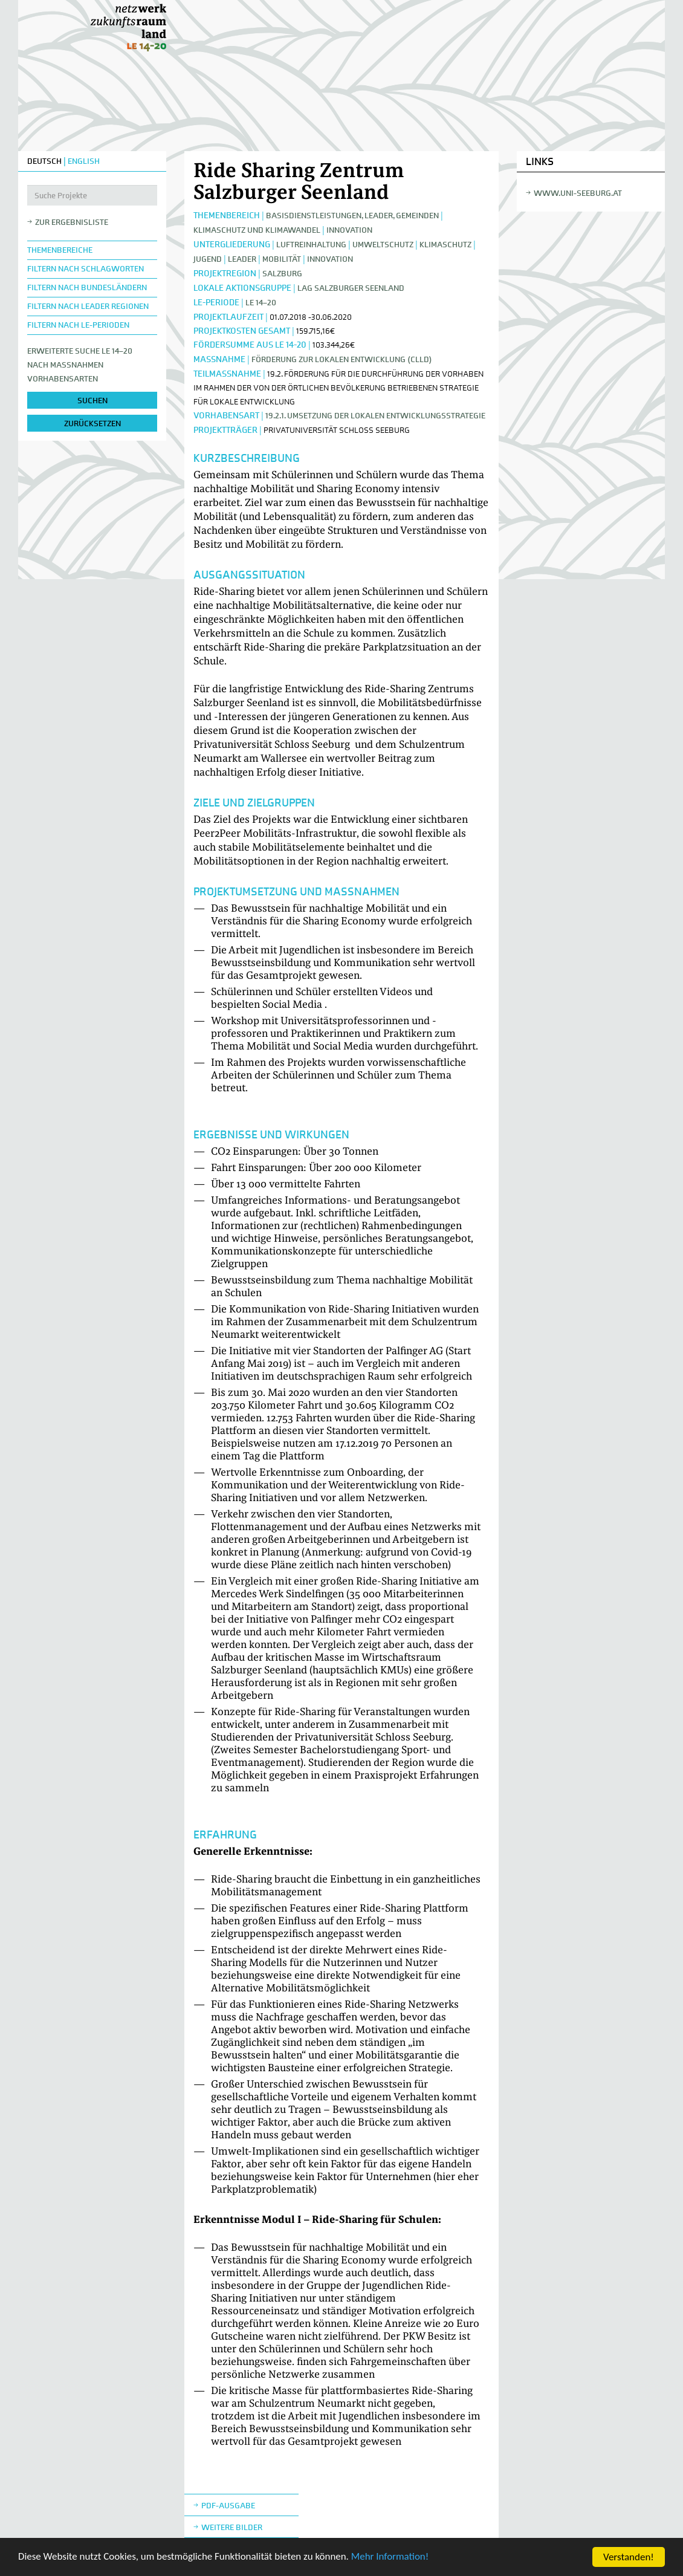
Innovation (349, 230)
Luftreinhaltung (311, 244)
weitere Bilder (231, 2527)
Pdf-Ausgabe (228, 2505)
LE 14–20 (260, 302)
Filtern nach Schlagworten (85, 268)
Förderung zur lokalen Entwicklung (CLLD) (341, 359)
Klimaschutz (445, 244)
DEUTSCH (44, 161)
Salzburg (282, 273)
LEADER (242, 259)
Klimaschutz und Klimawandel (256, 230)
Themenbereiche (59, 250)
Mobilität (281, 259)
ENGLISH (84, 161)
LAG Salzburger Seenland (350, 288)
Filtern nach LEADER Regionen (88, 306)
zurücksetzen (92, 423)
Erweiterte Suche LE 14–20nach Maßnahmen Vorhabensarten (79, 365)
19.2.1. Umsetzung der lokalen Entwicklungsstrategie (375, 415)
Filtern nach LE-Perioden (78, 325)
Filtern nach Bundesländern (87, 287)
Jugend (207, 259)
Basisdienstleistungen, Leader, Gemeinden (352, 215)
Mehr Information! (391, 2559)
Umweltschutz (382, 244)
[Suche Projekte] (92, 195)
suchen (92, 400)
